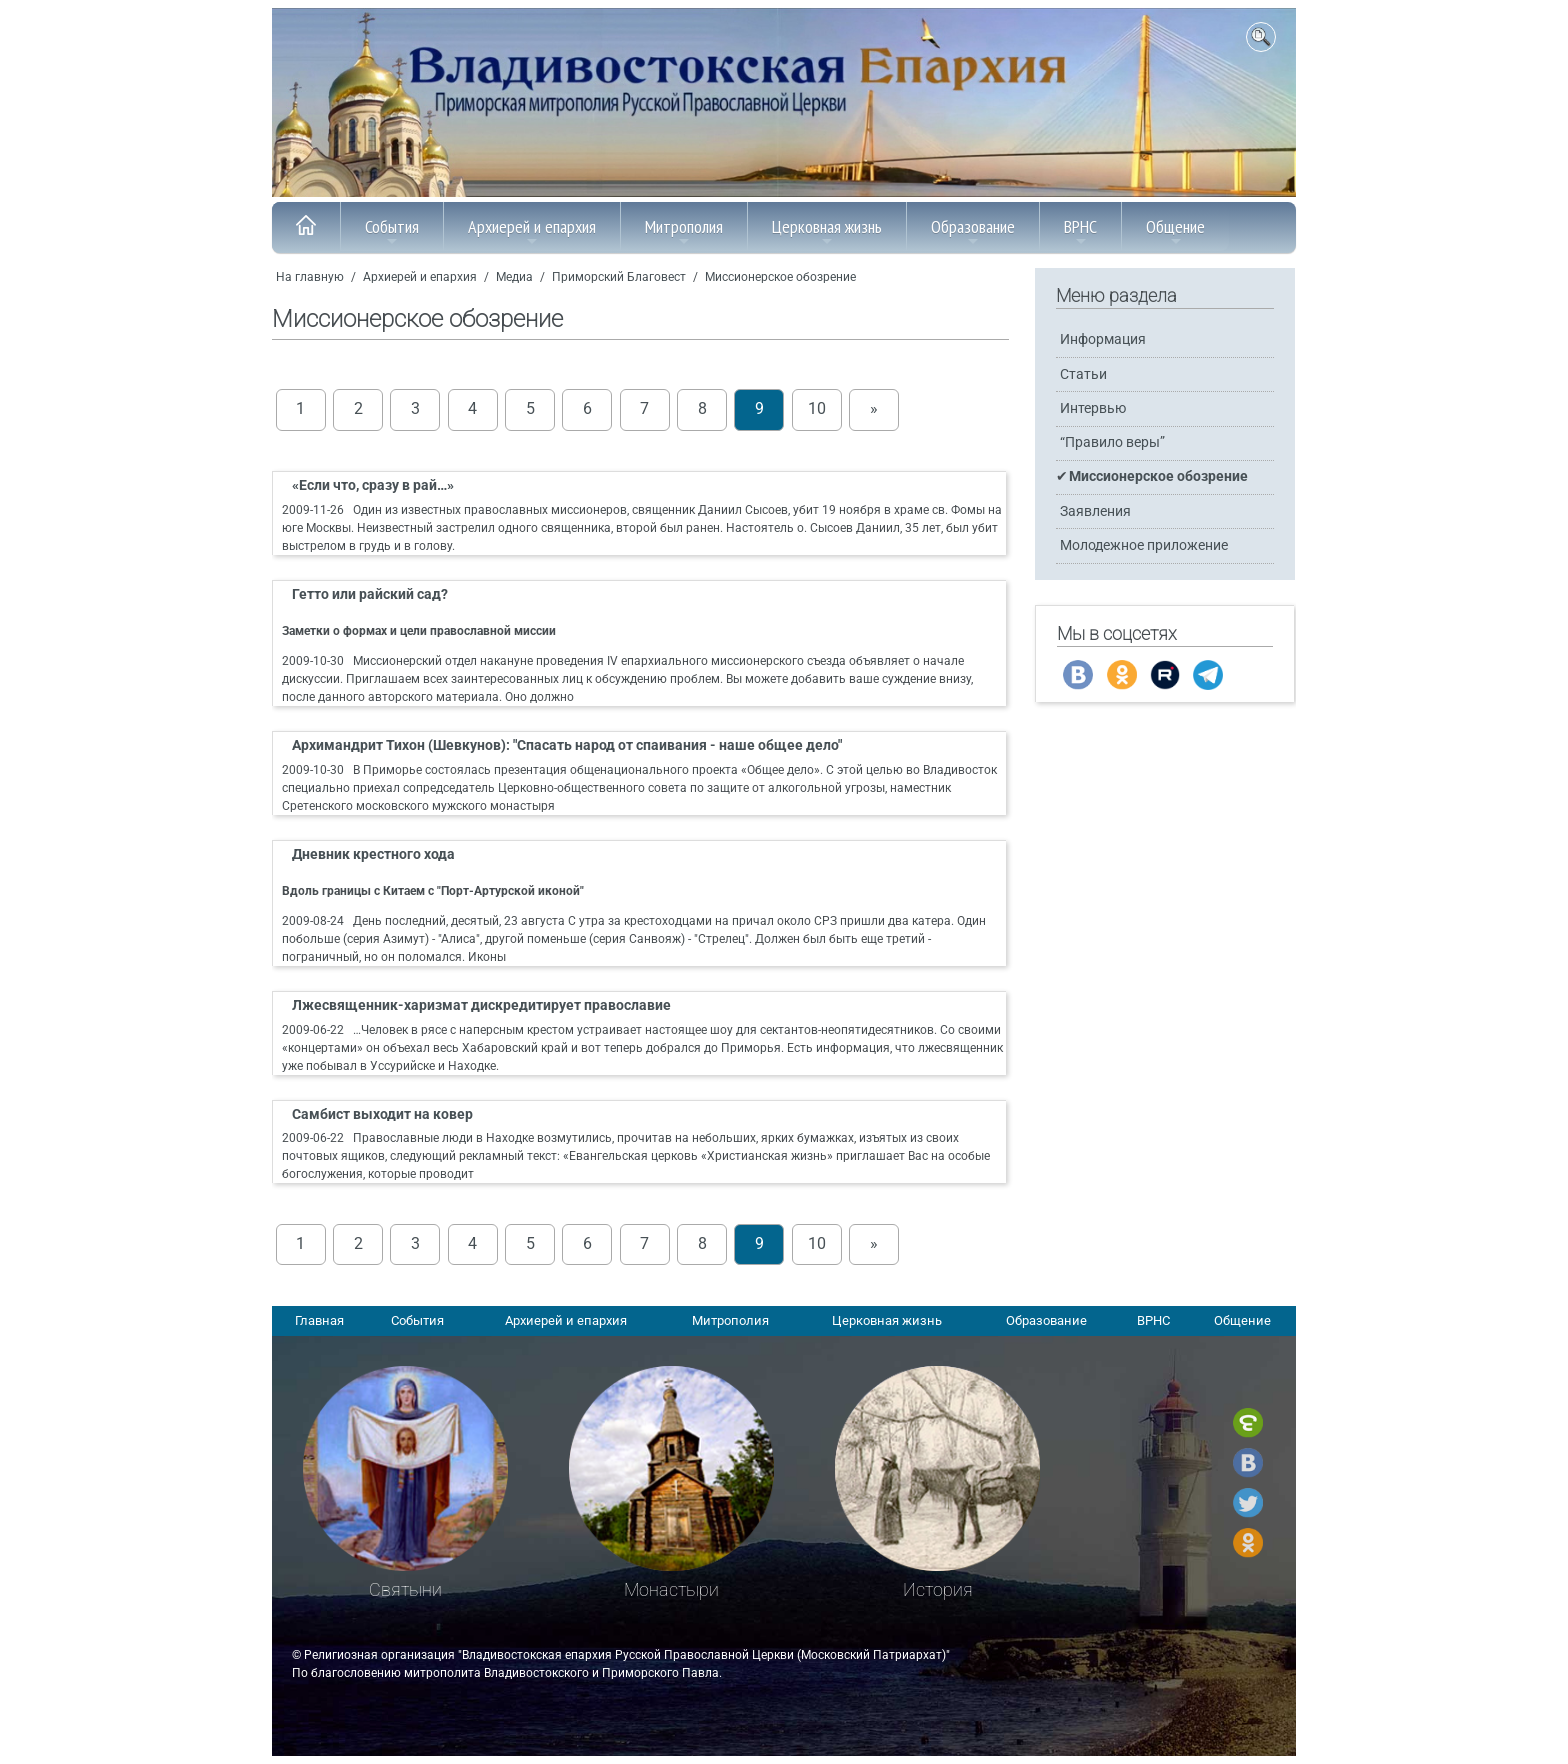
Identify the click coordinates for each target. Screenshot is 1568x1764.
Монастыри (671, 1589)
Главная (319, 1320)
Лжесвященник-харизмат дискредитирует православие (481, 1005)
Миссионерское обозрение (780, 277)
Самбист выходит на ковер (382, 1114)
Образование (973, 232)
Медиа (514, 277)
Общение (1175, 232)
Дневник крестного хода (373, 854)
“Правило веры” (1112, 442)
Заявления (1095, 511)
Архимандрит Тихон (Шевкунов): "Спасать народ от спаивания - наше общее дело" (567, 745)
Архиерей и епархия (532, 232)
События (392, 232)
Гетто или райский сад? (370, 594)
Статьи (1083, 374)
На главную (310, 277)
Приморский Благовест (619, 277)
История (938, 1589)
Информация (1103, 339)
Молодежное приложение (1144, 545)
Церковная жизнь (827, 232)
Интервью (1093, 408)
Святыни (405, 1589)
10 (817, 409)
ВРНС (1080, 232)
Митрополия (684, 232)
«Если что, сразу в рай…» (373, 485)
